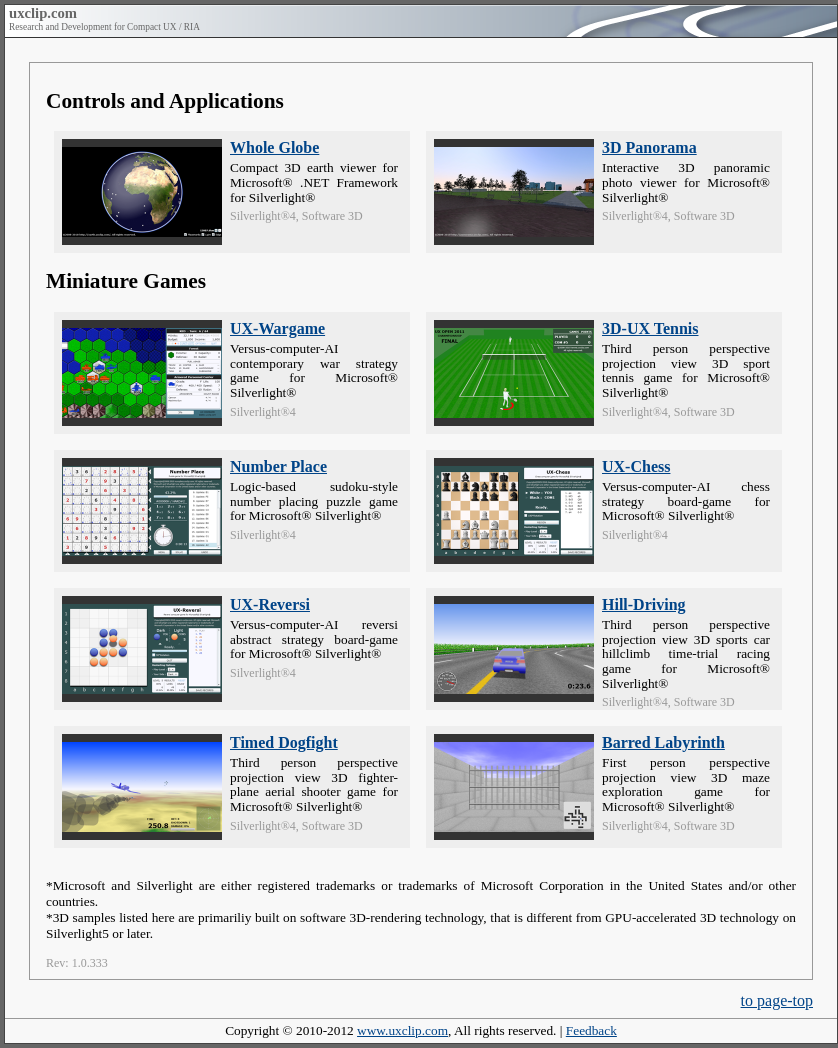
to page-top (777, 1000)
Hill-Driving (644, 604)
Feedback (591, 1030)
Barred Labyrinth (663, 742)
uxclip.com (43, 13)
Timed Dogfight (284, 742)
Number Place (278, 466)
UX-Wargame (277, 328)
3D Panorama (649, 147)
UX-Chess (636, 466)
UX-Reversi (270, 604)
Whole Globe (274, 147)
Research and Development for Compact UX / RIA (104, 27)
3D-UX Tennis (650, 328)
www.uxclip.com (402, 1030)
